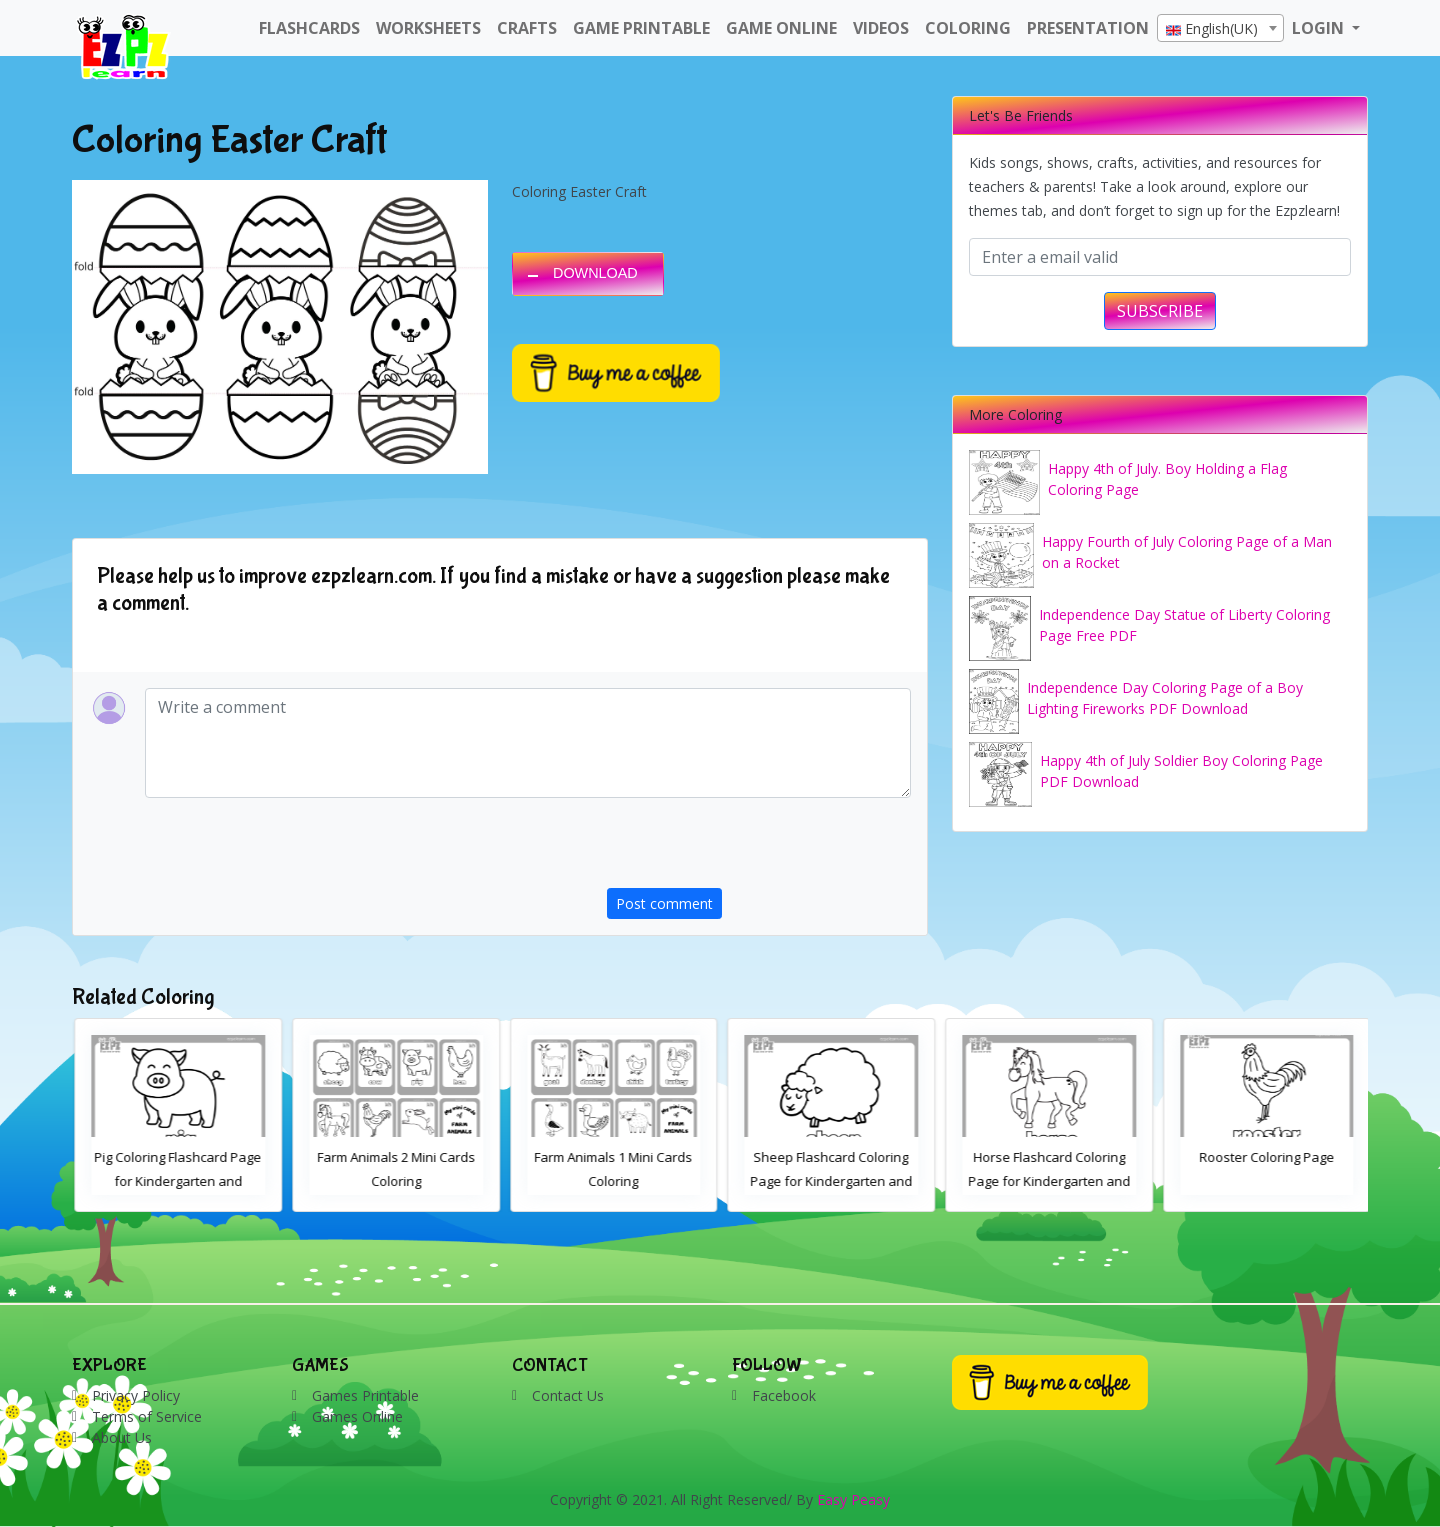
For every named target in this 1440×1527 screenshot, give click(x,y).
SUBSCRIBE (1160, 311)
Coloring (968, 28)
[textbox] (1220, 29)
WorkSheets (428, 28)
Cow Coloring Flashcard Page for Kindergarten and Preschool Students (176, 1181)
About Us (122, 1437)
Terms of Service (147, 1416)
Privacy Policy (136, 1395)
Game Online (781, 28)
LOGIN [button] (1320, 28)
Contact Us (568, 1395)
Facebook (784, 1395)
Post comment (664, 903)
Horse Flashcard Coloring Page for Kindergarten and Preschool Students (1265, 1181)
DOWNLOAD (595, 273)
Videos (881, 28)
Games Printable (365, 1395)
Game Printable (641, 28)
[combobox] (1220, 28)
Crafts (527, 28)
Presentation (1088, 28)
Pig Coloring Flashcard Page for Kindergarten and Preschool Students (394, 1181)
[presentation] (759, 849)
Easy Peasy (853, 1499)
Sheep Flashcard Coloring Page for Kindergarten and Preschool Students (1047, 1181)
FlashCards (309, 28)
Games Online (357, 1416)
